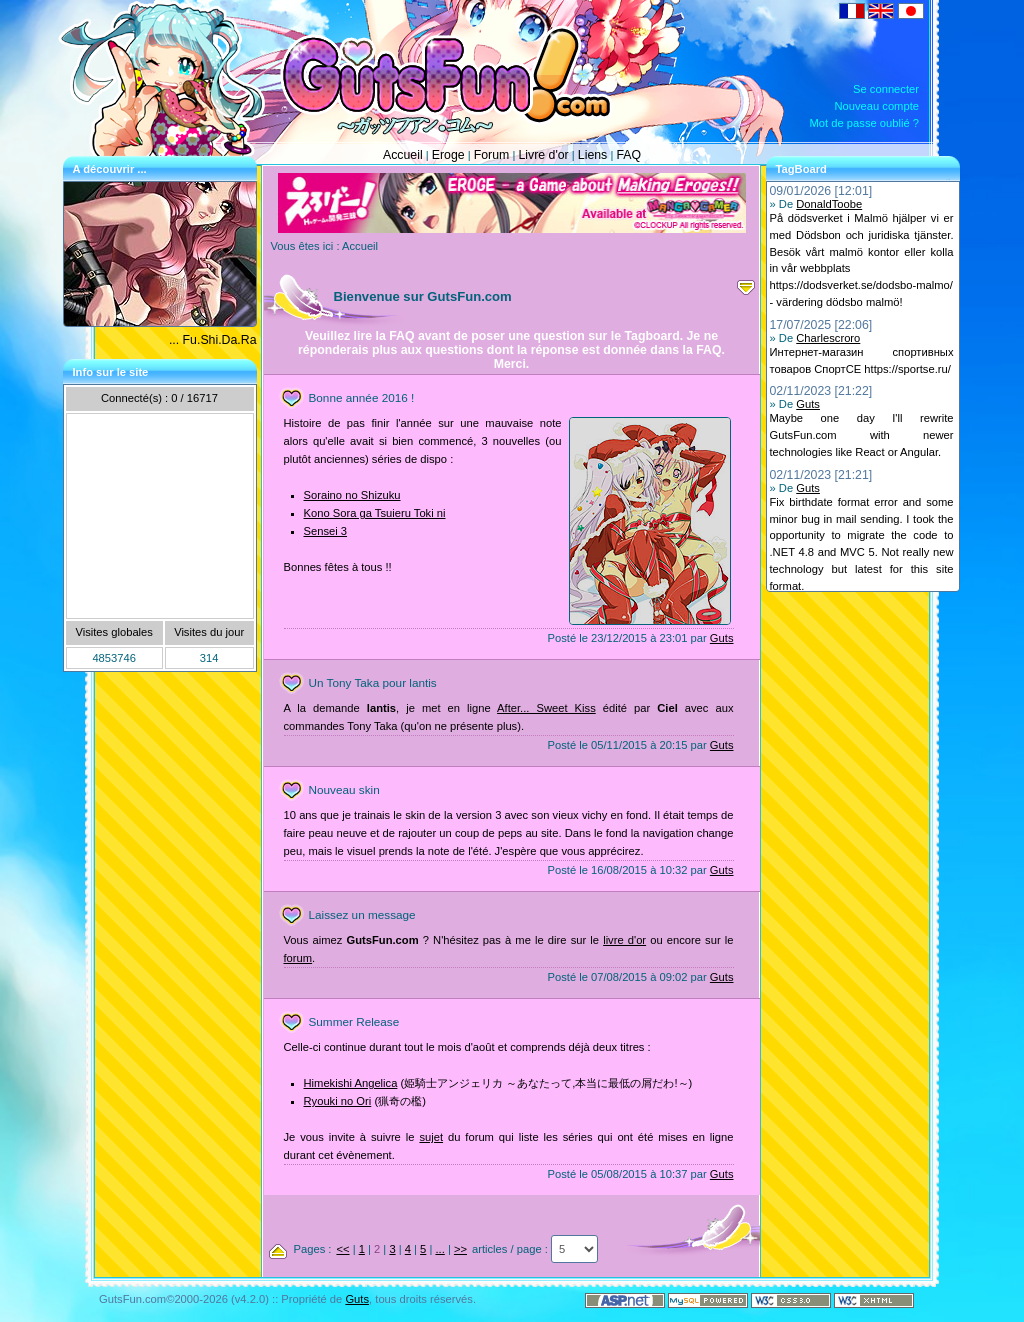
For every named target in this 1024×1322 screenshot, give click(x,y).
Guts (722, 638)
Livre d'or (543, 155)
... (439, 1249)
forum (298, 958)
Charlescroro (828, 338)
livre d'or (624, 940)
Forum (492, 155)
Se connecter (886, 89)
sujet (431, 1137)
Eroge (448, 155)
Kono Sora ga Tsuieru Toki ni (375, 513)
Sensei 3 (326, 531)
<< (342, 1249)
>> (460, 1249)
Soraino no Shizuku (352, 495)
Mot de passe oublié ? (864, 123)
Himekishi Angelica (351, 1083)
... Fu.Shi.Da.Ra (213, 340)
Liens (592, 155)
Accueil (403, 155)
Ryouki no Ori (338, 1101)
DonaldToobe (829, 204)
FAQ (628, 155)
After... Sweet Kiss (546, 708)
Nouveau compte (876, 106)
